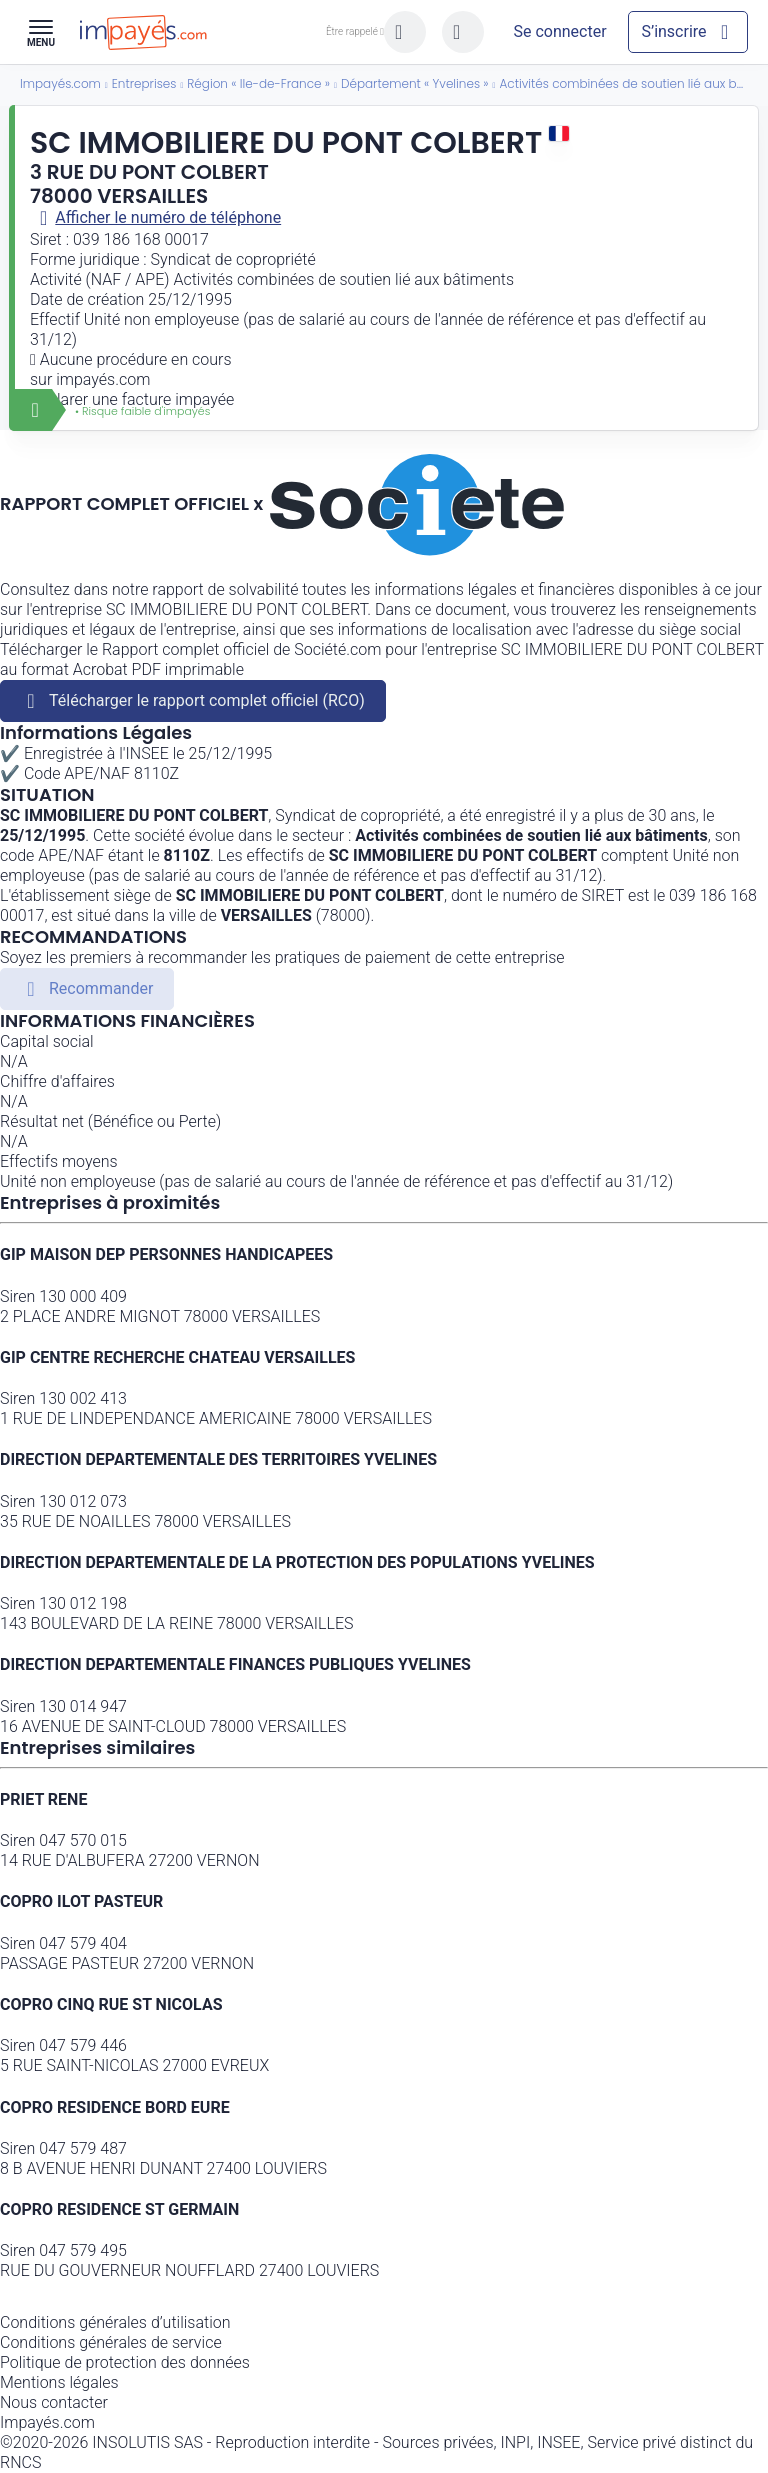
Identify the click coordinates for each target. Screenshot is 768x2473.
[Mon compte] (560, 32)
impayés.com (103, 379)
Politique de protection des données (125, 2362)
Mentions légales (59, 2382)
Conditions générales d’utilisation (115, 2322)
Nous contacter (54, 2402)
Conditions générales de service (111, 2342)
